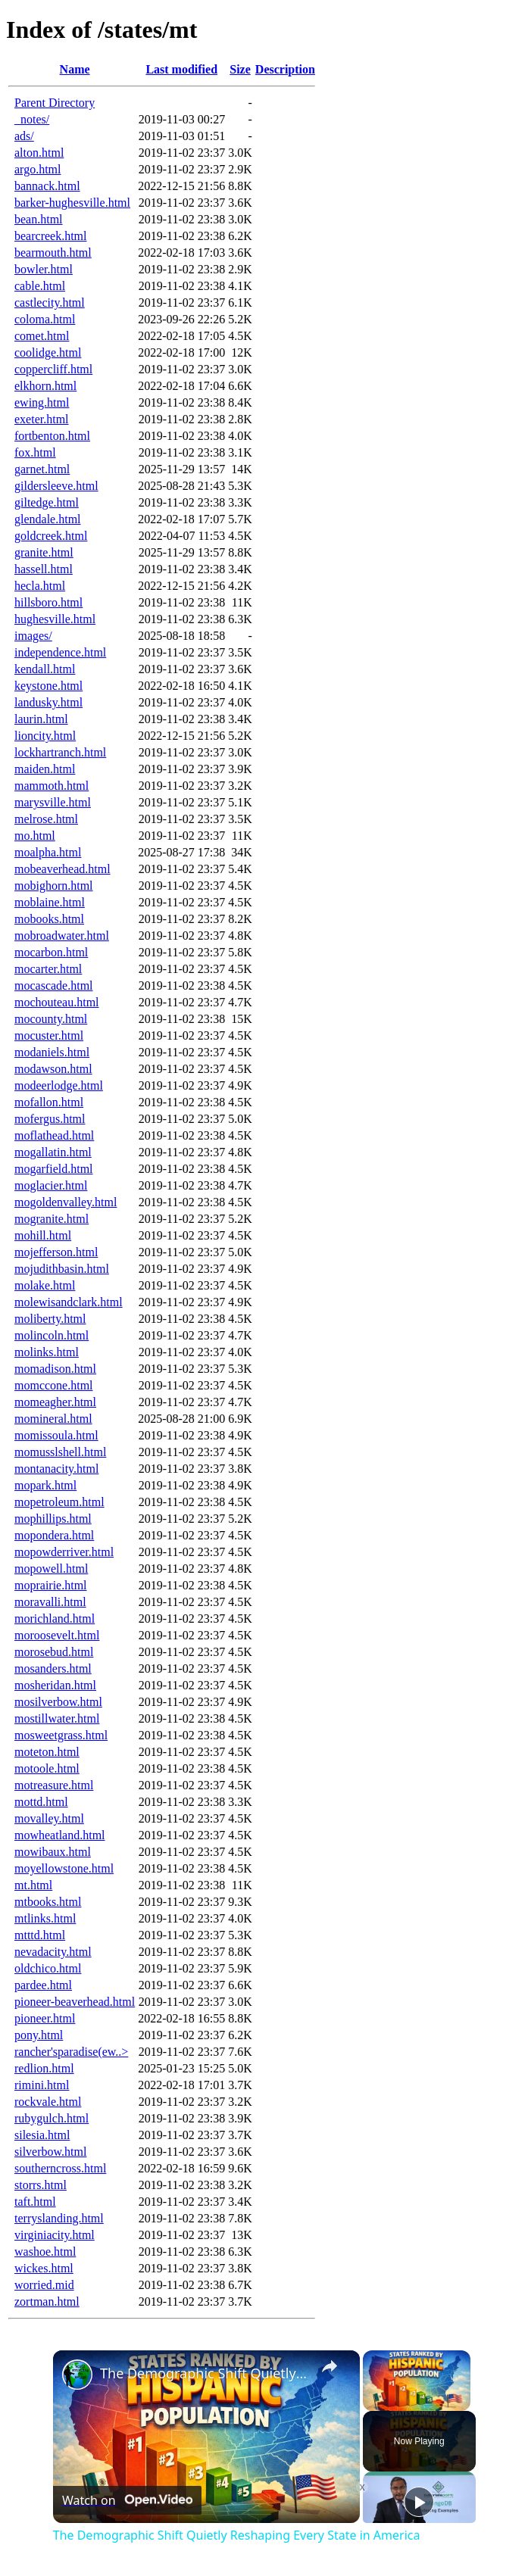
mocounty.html (50, 1018)
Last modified (181, 69)
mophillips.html (53, 1518)
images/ (33, 635)
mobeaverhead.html (62, 868)
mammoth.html (51, 785)
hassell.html (43, 569)
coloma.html (44, 319)
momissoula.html (56, 1435)
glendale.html (47, 519)
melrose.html (46, 818)
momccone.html (53, 1385)
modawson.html (53, 1068)
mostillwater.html (56, 1718)
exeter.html (41, 419)
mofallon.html (48, 1102)
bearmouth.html (53, 252)
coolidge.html (47, 352)
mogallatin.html (53, 1152)
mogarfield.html (53, 1168)
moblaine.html (49, 902)
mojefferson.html (56, 1252)
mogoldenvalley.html (65, 1202)
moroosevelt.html (56, 1635)
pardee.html (43, 1985)
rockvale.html (47, 2101)
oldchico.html (47, 1968)
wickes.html (43, 2268)
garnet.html (42, 469)
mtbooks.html (47, 1901)
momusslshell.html (60, 1451)
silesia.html (42, 2134)
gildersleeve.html (56, 485)
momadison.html (55, 1368)
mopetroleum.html (59, 1501)
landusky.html (48, 702)
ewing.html (41, 402)
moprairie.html (50, 1585)
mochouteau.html (56, 1002)
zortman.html (47, 2301)
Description (285, 69)
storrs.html (40, 2184)
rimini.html (41, 2085)
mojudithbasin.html (61, 1268)
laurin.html (41, 719)
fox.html (35, 452)
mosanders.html (53, 1668)
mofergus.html (49, 1118)
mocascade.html (53, 985)
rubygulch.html (51, 2118)
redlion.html (44, 2068)
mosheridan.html (55, 1685)
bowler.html (43, 269)
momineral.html (53, 1418)
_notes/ (31, 119)
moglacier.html (50, 1185)
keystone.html (48, 685)
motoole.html (47, 1768)
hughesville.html (54, 619)
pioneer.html (44, 2018)
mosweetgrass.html (61, 1735)
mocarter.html (48, 968)
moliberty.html (50, 1318)
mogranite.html (51, 1218)
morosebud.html (53, 1651)
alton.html (39, 152)
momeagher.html (55, 1402)
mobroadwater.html (61, 935)
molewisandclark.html (68, 1302)
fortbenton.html (52, 435)
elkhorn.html (45, 385)
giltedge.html (46, 502)
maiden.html (44, 769)
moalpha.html (47, 852)
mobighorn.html (53, 885)
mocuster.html (48, 1035)
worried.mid (44, 2284)
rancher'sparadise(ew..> (71, 2051)
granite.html (43, 552)
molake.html (44, 1285)
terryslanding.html (59, 2218)
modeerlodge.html (58, 1085)
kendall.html (44, 669)
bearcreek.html (50, 235)
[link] (77, 2374)
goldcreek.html (50, 535)
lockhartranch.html (60, 752)
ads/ (24, 135)
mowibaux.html (52, 1851)
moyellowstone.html (64, 1868)
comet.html (41, 335)
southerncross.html (60, 2168)
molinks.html (46, 1352)
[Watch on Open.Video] (127, 2500)
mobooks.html (49, 918)
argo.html (37, 169)
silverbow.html (50, 2151)
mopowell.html (51, 1568)
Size (240, 69)
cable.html (39, 285)
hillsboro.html (48, 602)
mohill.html (42, 1235)
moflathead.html (54, 1135)
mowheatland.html (59, 1835)
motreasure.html (53, 1785)
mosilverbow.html (58, 1701)
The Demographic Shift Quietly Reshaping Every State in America (204, 2373)
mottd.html (41, 1801)
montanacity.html (56, 1468)
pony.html (38, 2035)
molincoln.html (51, 1335)
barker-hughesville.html (72, 202)
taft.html (35, 2201)
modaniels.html (51, 1052)
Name (75, 69)
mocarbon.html (51, 952)
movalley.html (49, 1818)
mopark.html (45, 1485)
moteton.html (47, 1751)
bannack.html (47, 185)
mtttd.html (39, 1935)
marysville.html (52, 802)
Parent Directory (54, 102)
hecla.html (39, 585)
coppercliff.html (53, 369)
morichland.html (54, 1618)
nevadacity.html (53, 1951)
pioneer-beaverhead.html (74, 2001)
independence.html (60, 652)
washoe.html (45, 2251)
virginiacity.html (54, 2234)
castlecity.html (49, 302)
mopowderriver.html (64, 1551)
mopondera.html (54, 1535)
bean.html (38, 219)
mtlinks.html (45, 1918)
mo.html (34, 835)
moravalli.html (50, 1601)
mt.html (33, 1885)
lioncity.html (45, 735)
